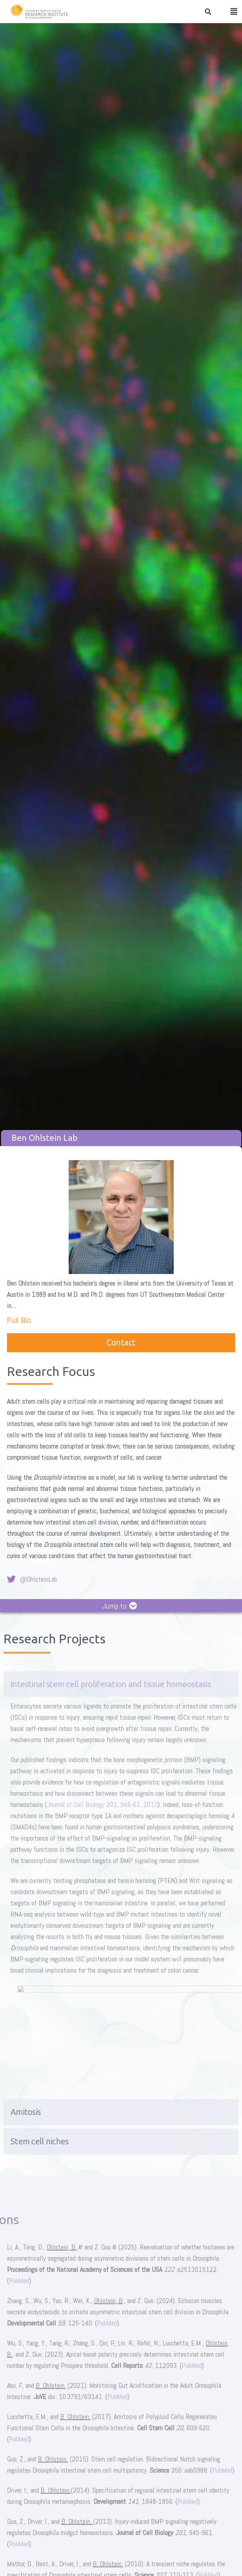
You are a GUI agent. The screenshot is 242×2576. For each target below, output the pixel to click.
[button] (208, 12)
